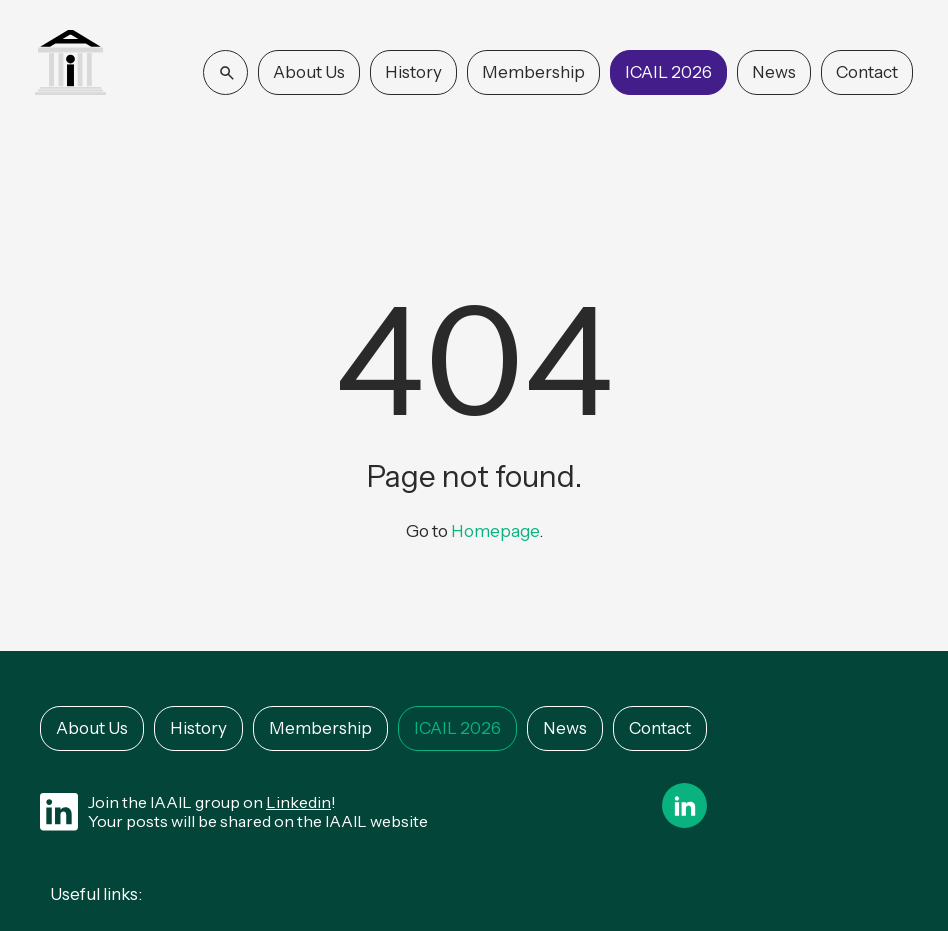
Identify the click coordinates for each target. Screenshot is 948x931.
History (413, 72)
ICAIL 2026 (668, 72)
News (774, 72)
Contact (867, 72)
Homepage (495, 531)
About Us (309, 72)
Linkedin (298, 802)
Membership (533, 72)
